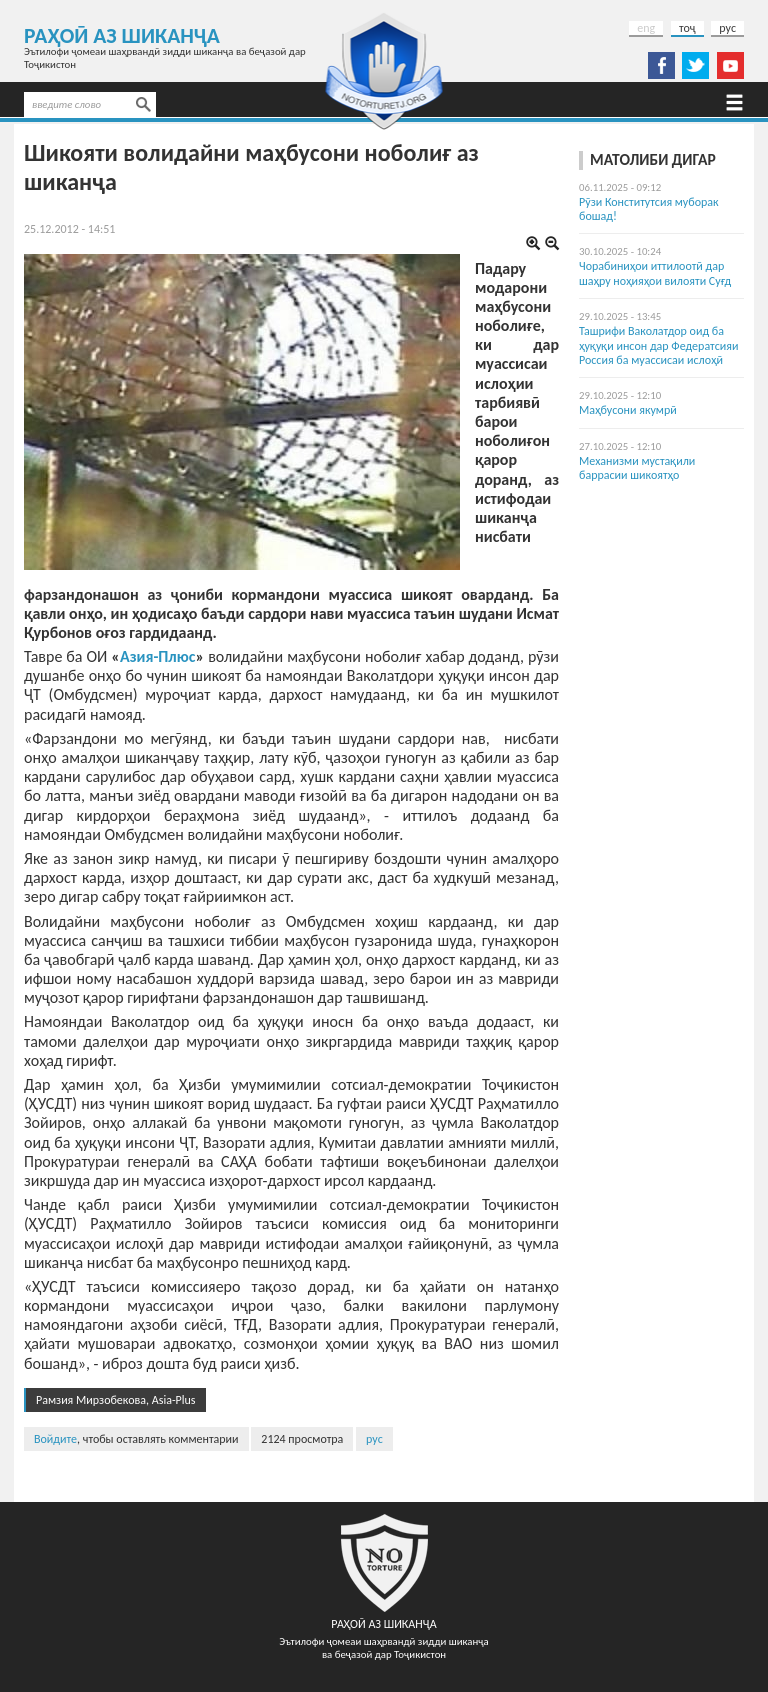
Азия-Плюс (158, 656)
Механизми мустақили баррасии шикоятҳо (637, 468)
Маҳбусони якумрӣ (628, 410)
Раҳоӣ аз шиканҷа (122, 35)
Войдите (55, 1439)
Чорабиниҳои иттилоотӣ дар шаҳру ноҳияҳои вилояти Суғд (655, 273)
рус (727, 28)
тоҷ (687, 28)
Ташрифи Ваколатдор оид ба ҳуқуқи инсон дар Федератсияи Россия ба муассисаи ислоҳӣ (658, 345)
